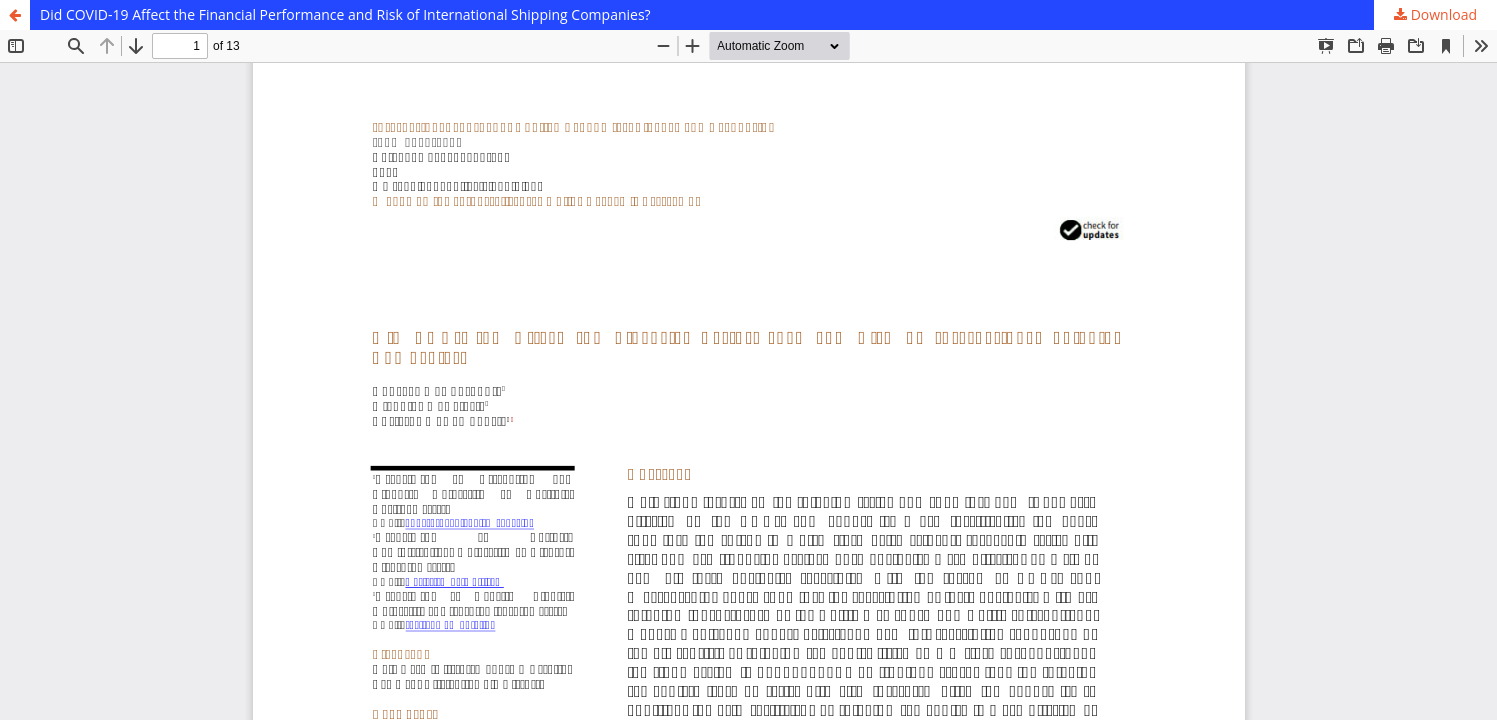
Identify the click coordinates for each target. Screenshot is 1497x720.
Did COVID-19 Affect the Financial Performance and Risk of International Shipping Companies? (345, 14)
